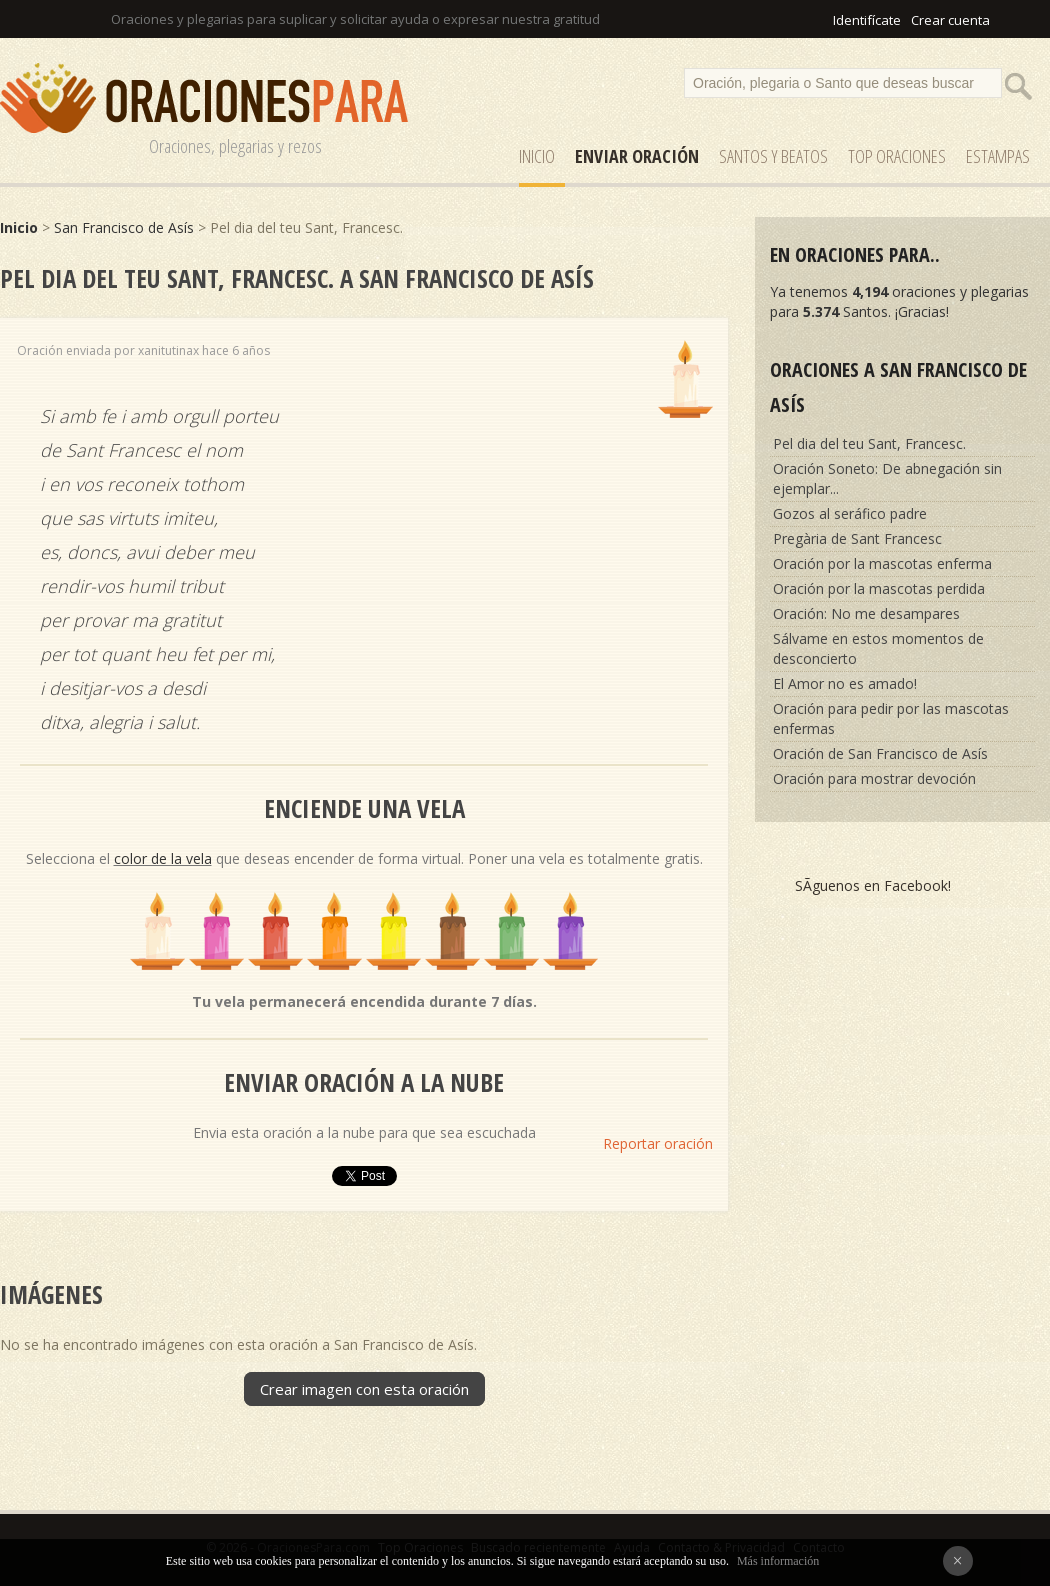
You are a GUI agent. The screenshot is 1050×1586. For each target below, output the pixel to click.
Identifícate (867, 20)
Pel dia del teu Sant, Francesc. (869, 443)
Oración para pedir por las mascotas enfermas (891, 718)
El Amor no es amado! (845, 683)
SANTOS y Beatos (773, 156)
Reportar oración (658, 1143)
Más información (778, 1561)
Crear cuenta (950, 20)
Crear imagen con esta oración (364, 1389)
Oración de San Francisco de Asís (880, 753)
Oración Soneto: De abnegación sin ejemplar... (887, 478)
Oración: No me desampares (866, 613)
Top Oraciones (897, 156)
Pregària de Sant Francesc (857, 538)
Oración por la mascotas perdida (879, 588)
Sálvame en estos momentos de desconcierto (878, 648)
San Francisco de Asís (124, 227)
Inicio (537, 156)
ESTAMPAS (998, 156)
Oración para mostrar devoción (874, 778)
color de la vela (163, 858)
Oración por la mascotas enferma (882, 563)
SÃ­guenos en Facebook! (873, 885)
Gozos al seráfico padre (850, 513)
